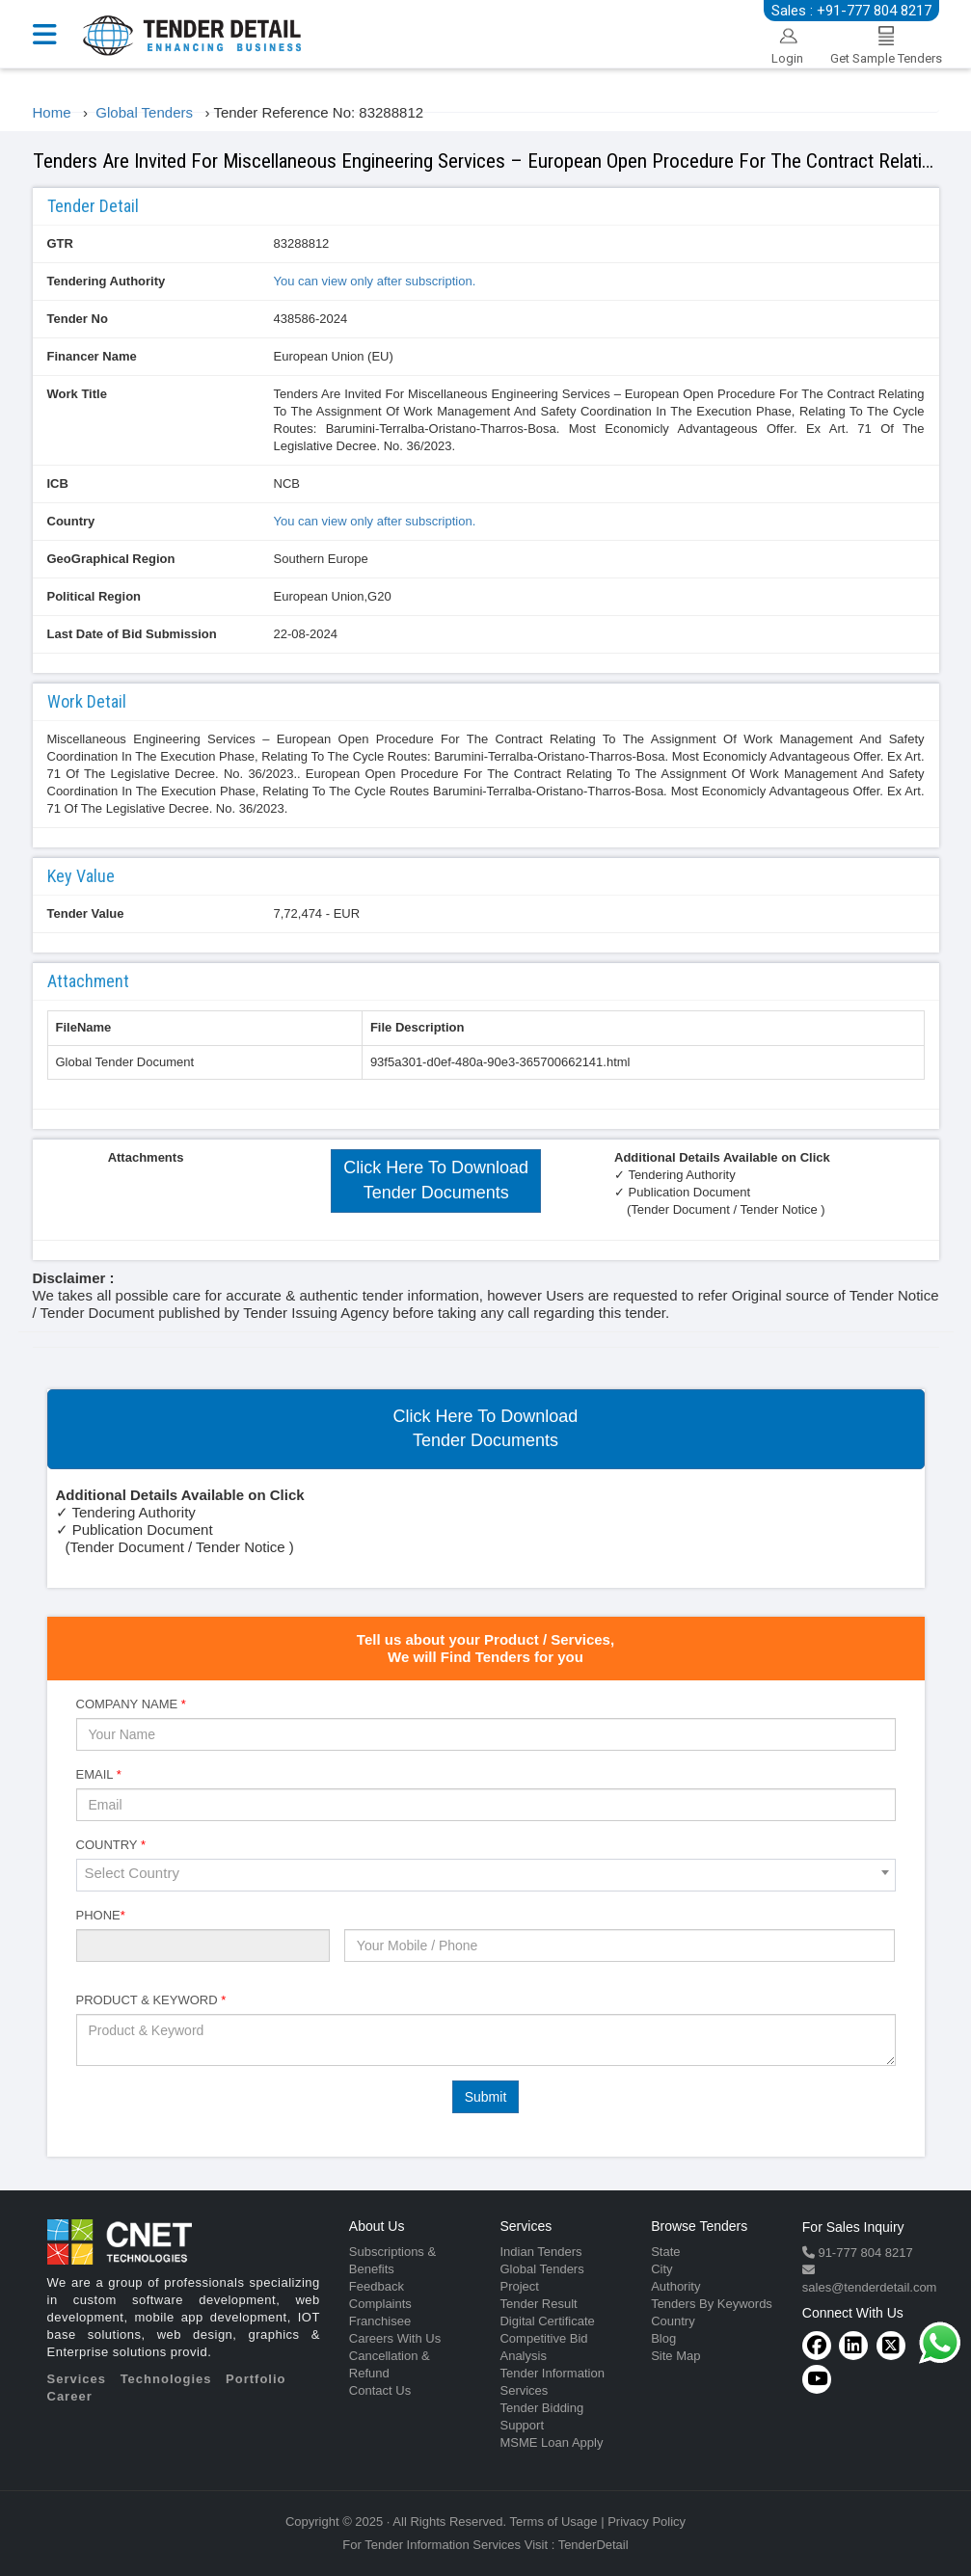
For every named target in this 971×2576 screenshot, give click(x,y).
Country (71, 521)
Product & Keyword (151, 2000)
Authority (675, 2286)
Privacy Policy (646, 2521)
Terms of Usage (554, 2521)
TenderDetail (593, 2544)
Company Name (131, 1704)
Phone (100, 1915)
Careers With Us (395, 2338)
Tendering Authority (106, 281)
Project (518, 2286)
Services (77, 2379)
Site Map (675, 2355)
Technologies (166, 2379)
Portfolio (255, 2379)
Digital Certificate (546, 2321)
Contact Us (380, 2390)
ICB (57, 483)
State (665, 2251)
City (661, 2269)
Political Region (94, 596)
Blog (663, 2338)
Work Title (77, 394)
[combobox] (486, 1875)
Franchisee (380, 2321)
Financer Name (92, 356)
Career (70, 2396)
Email (98, 1774)
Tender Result (538, 2303)
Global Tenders (541, 2269)
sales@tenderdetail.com (869, 2287)
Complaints (380, 2303)
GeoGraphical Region (111, 558)
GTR (60, 243)
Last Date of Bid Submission (132, 634)
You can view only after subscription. (375, 281)
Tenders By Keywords (711, 2303)
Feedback (376, 2286)
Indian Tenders (540, 2251)
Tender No (77, 318)
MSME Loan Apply (551, 2442)
